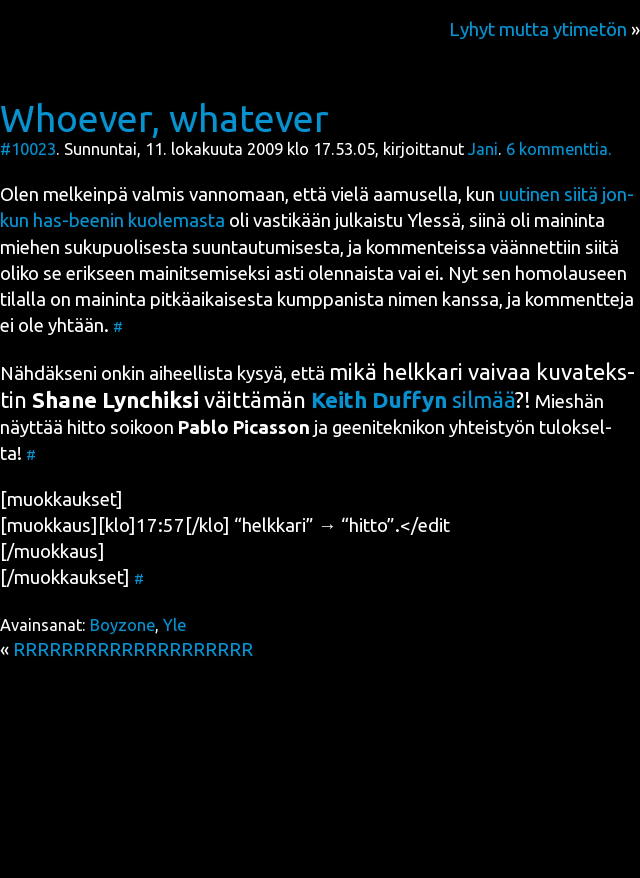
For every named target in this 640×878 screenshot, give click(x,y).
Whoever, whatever (164, 118)
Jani (483, 149)
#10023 (28, 149)
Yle (174, 625)
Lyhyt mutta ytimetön (538, 29)
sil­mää (413, 399)
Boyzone (122, 625)
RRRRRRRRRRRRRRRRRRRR (133, 649)
